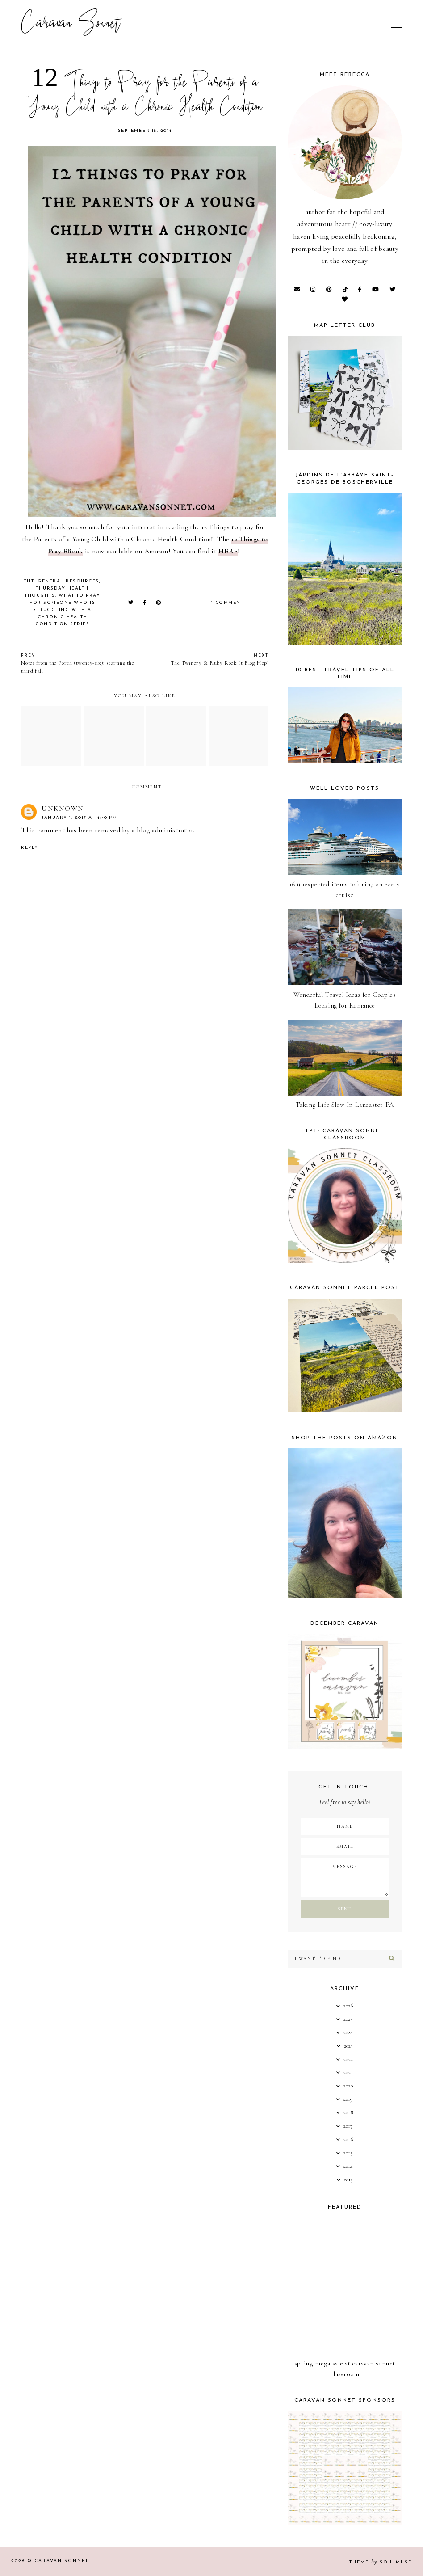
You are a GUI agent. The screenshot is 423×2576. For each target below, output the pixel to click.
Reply (29, 847)
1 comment (227, 602)
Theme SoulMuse (380, 2562)
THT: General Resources (61, 581)
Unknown (63, 809)
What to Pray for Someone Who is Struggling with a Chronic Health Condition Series (64, 610)
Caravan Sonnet (71, 24)
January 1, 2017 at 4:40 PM (79, 817)
